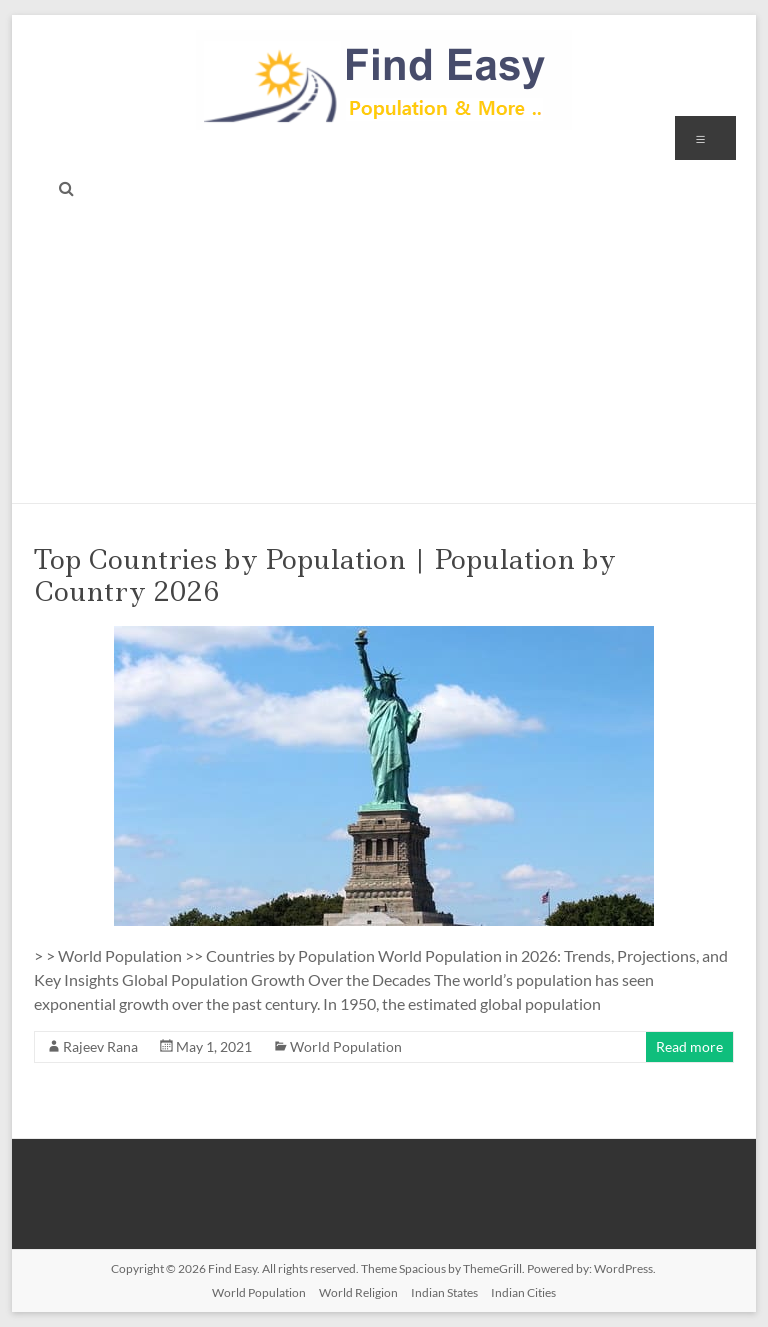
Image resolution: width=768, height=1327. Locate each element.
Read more (689, 1046)
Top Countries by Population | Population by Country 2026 (325, 575)
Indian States (444, 1292)
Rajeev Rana (100, 1046)
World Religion (358, 1292)
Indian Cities (523, 1292)
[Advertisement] (384, 353)
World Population (346, 1046)
